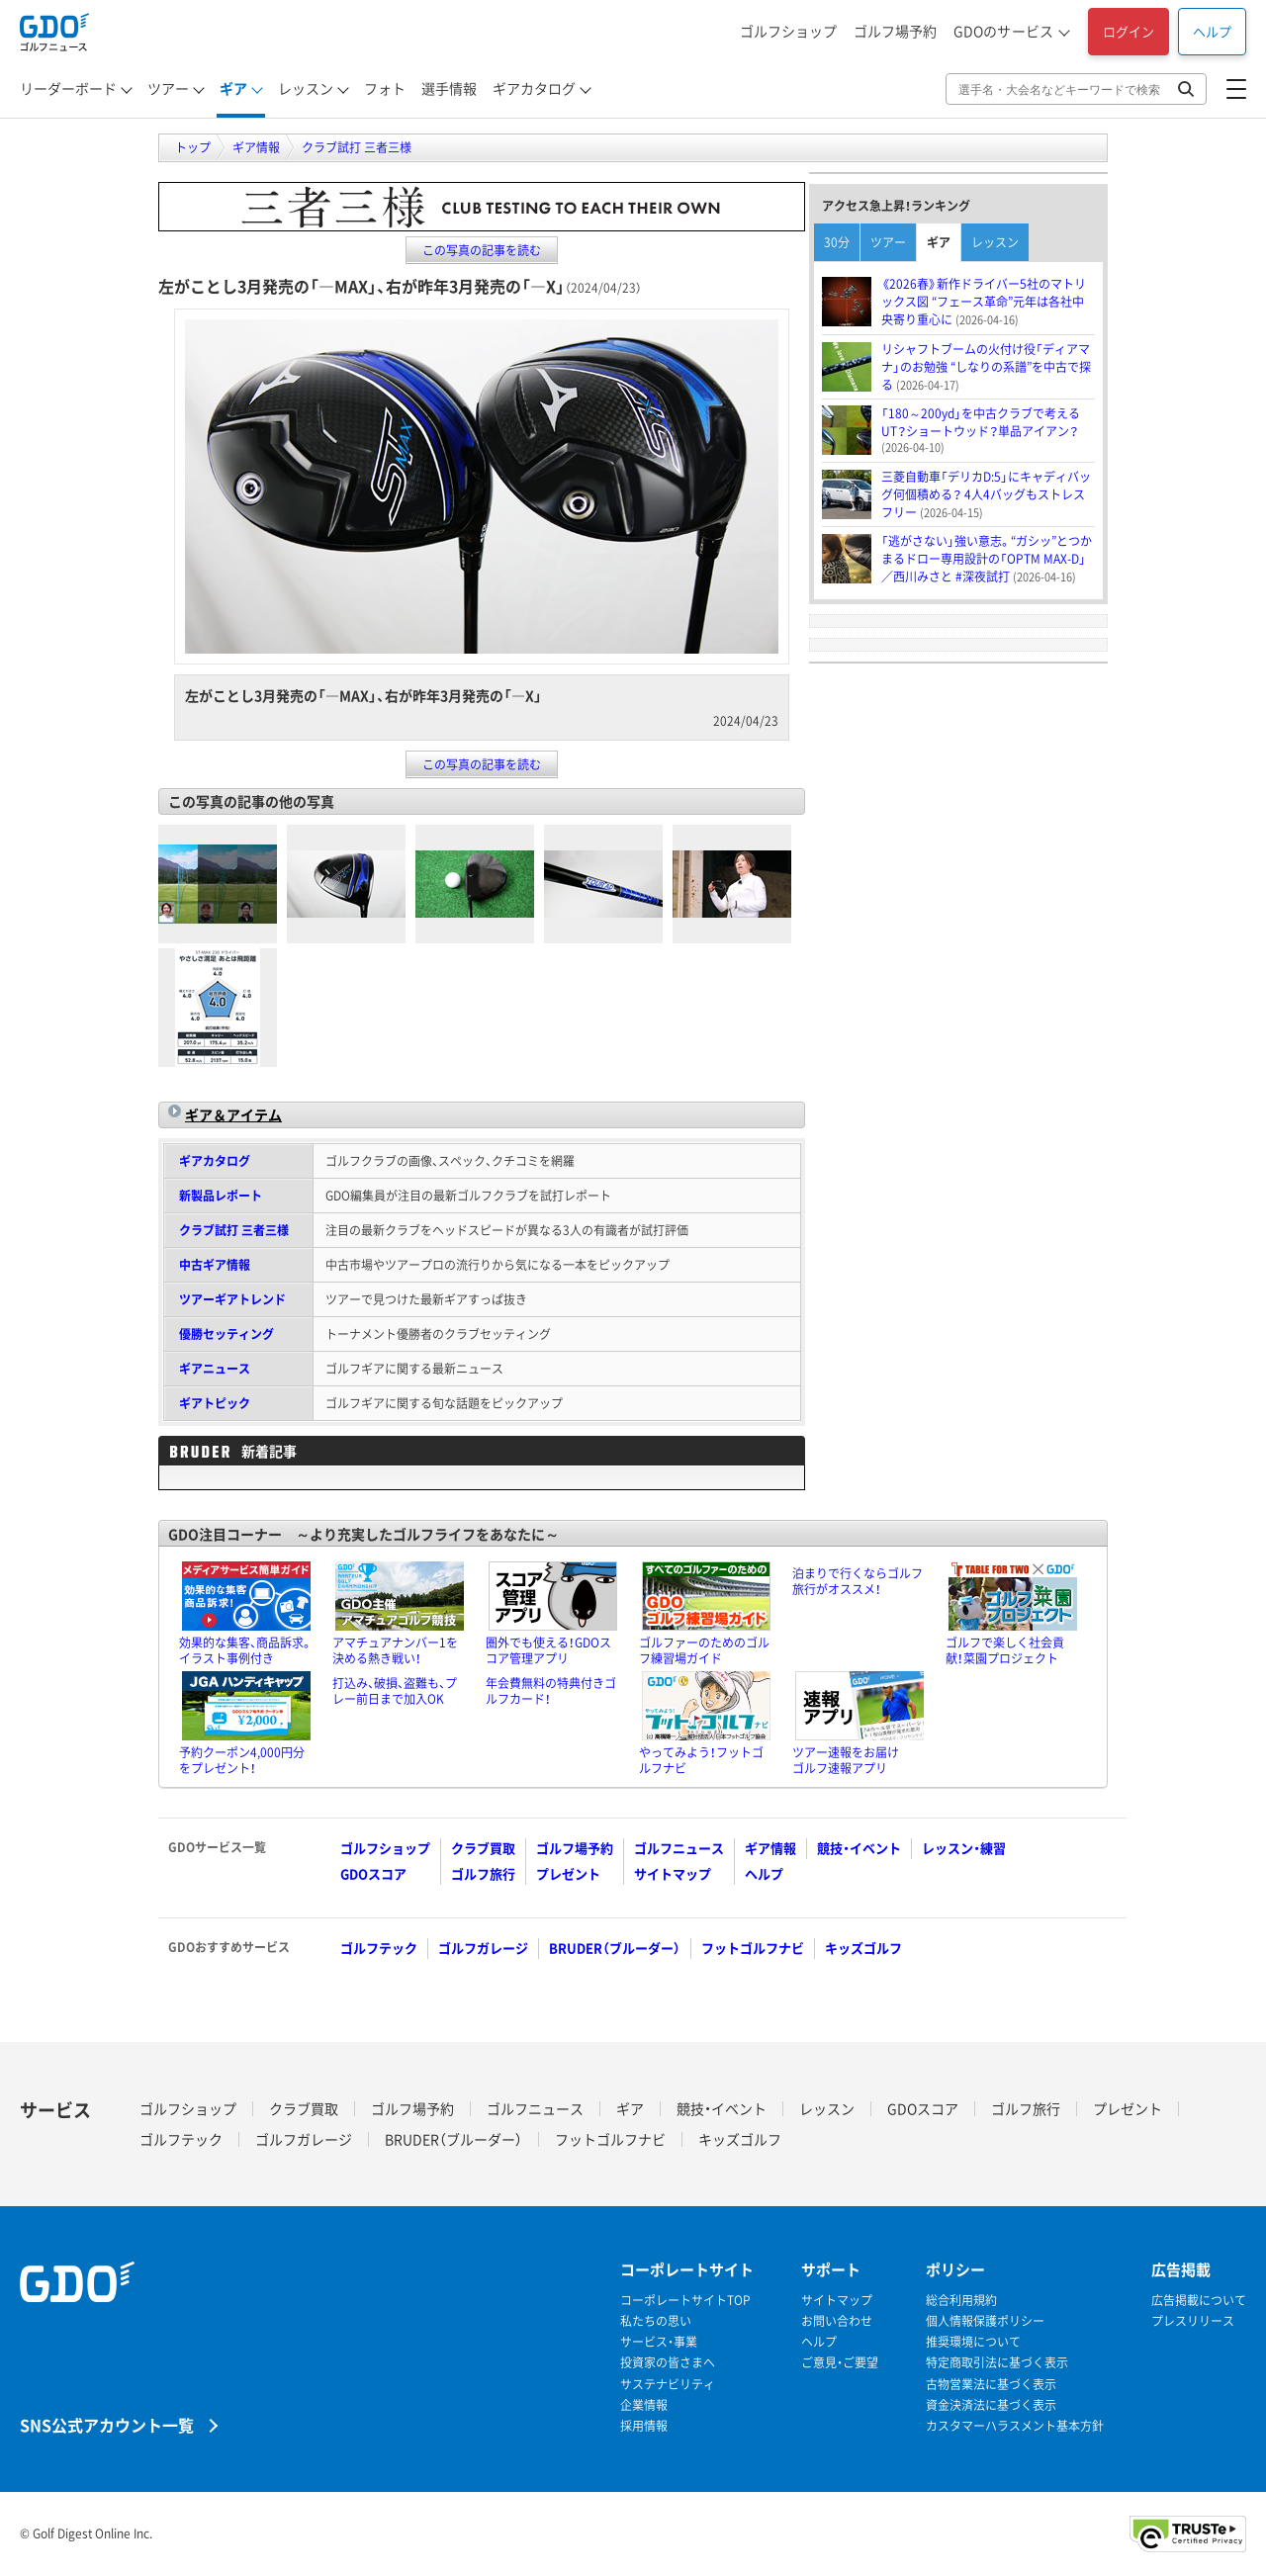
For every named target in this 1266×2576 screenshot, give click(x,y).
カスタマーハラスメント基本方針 (1015, 2426)
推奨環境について (973, 2342)
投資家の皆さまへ (667, 2362)
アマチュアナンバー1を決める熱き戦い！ (395, 1650)
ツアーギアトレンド (232, 1299)
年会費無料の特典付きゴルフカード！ (551, 1691)
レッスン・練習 (964, 1847)
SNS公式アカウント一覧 (107, 2424)
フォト (385, 88)
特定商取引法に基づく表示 (997, 2362)
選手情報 (449, 88)
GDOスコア (373, 1873)
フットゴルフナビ (752, 1947)
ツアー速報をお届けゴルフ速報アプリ (845, 1760)
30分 (837, 242)
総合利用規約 (961, 2300)
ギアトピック (214, 1403)
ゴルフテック (378, 1947)
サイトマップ (672, 1873)
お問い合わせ (836, 2321)
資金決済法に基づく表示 (991, 2405)
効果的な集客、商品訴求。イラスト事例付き (246, 1650)
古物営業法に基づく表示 (991, 2384)
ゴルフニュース (679, 1847)
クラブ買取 (483, 1847)
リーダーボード (68, 88)
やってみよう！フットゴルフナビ (701, 1760)
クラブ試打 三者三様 (234, 1230)
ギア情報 (770, 1847)
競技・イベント (859, 1847)
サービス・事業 (658, 2342)
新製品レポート (220, 1195)
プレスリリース (1192, 2321)
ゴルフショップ (788, 31)
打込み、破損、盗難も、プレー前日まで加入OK (394, 1691)
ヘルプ (1212, 31)
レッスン (305, 88)
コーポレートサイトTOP (685, 2300)
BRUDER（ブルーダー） (614, 1947)
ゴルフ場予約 (895, 31)
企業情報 (644, 2405)
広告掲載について (1198, 2300)
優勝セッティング (226, 1334)
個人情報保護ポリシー (985, 2321)
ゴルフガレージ (483, 1947)
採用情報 (644, 2426)
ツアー (168, 88)
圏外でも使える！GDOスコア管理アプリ (548, 1650)
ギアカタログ (534, 88)
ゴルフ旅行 (483, 1873)
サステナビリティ (667, 2384)
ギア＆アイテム (233, 1114)
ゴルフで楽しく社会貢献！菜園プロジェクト (1005, 1650)
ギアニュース (214, 1368)
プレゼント (568, 1873)
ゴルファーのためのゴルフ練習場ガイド (704, 1650)
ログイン (1128, 31)
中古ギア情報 (214, 1265)
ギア (233, 88)
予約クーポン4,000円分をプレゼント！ (242, 1760)
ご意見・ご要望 (839, 2362)
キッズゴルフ (863, 1947)
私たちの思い (655, 2321)
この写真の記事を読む (481, 250)
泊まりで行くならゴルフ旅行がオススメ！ (857, 1581)
